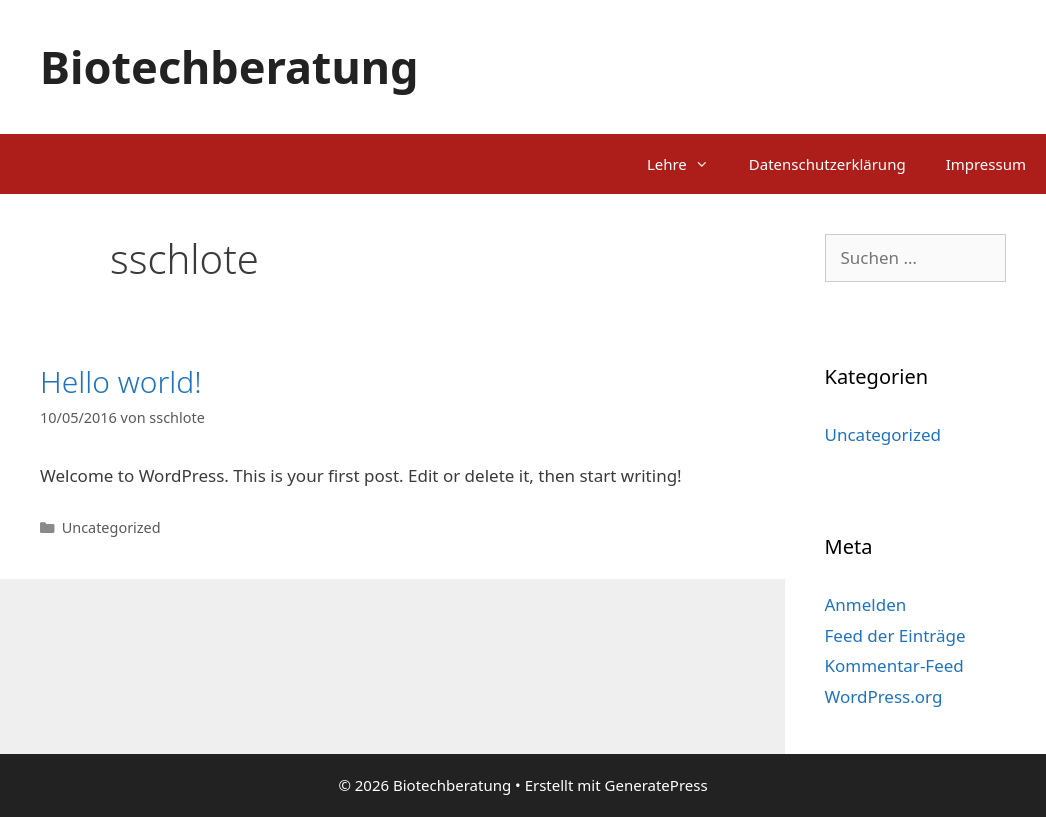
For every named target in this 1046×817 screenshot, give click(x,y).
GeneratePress (656, 785)
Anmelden (866, 604)
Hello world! (121, 381)
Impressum (986, 164)
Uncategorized (111, 527)
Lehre (688, 164)
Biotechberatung (229, 66)
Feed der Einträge (895, 635)
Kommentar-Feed (894, 665)
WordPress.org (884, 696)
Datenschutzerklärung (827, 164)
